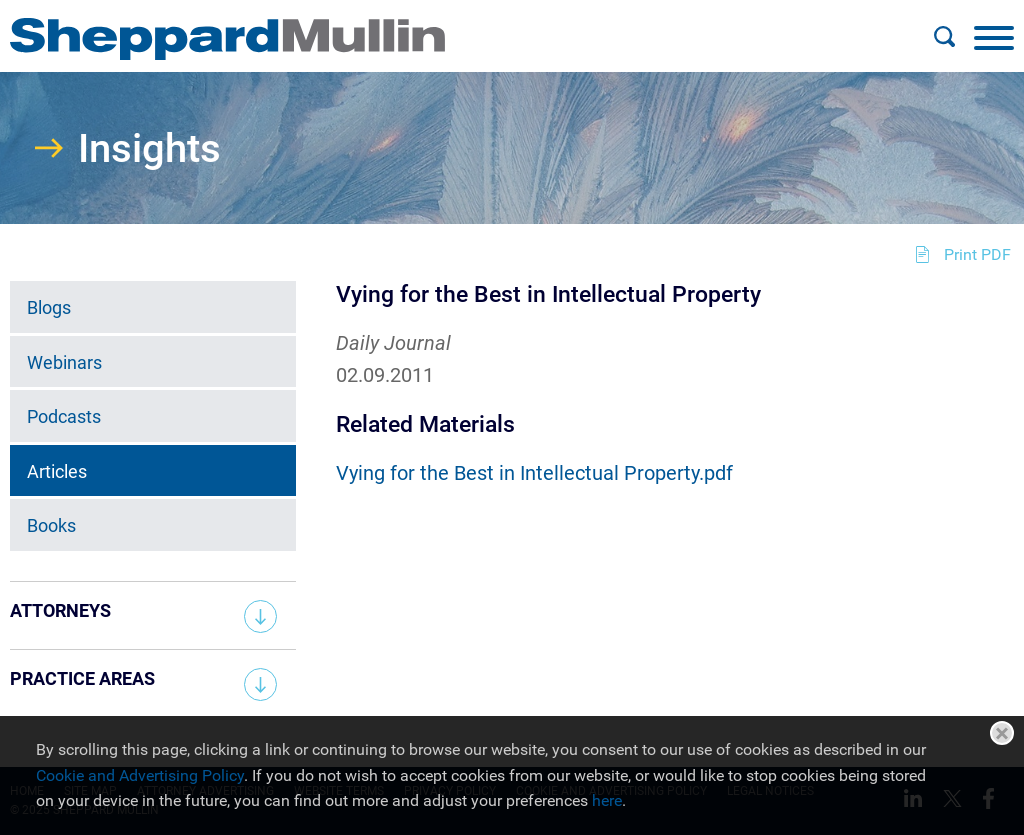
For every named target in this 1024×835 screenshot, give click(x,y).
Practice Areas (82, 678)
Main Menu (447, 26)
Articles (57, 471)
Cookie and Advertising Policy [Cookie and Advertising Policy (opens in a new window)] (140, 775)
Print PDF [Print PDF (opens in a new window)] (977, 254)
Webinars (64, 362)
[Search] (944, 37)
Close (1002, 733)
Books (51, 525)
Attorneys (60, 610)
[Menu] (994, 37)
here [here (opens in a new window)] (607, 800)
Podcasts (64, 416)
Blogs (49, 307)
